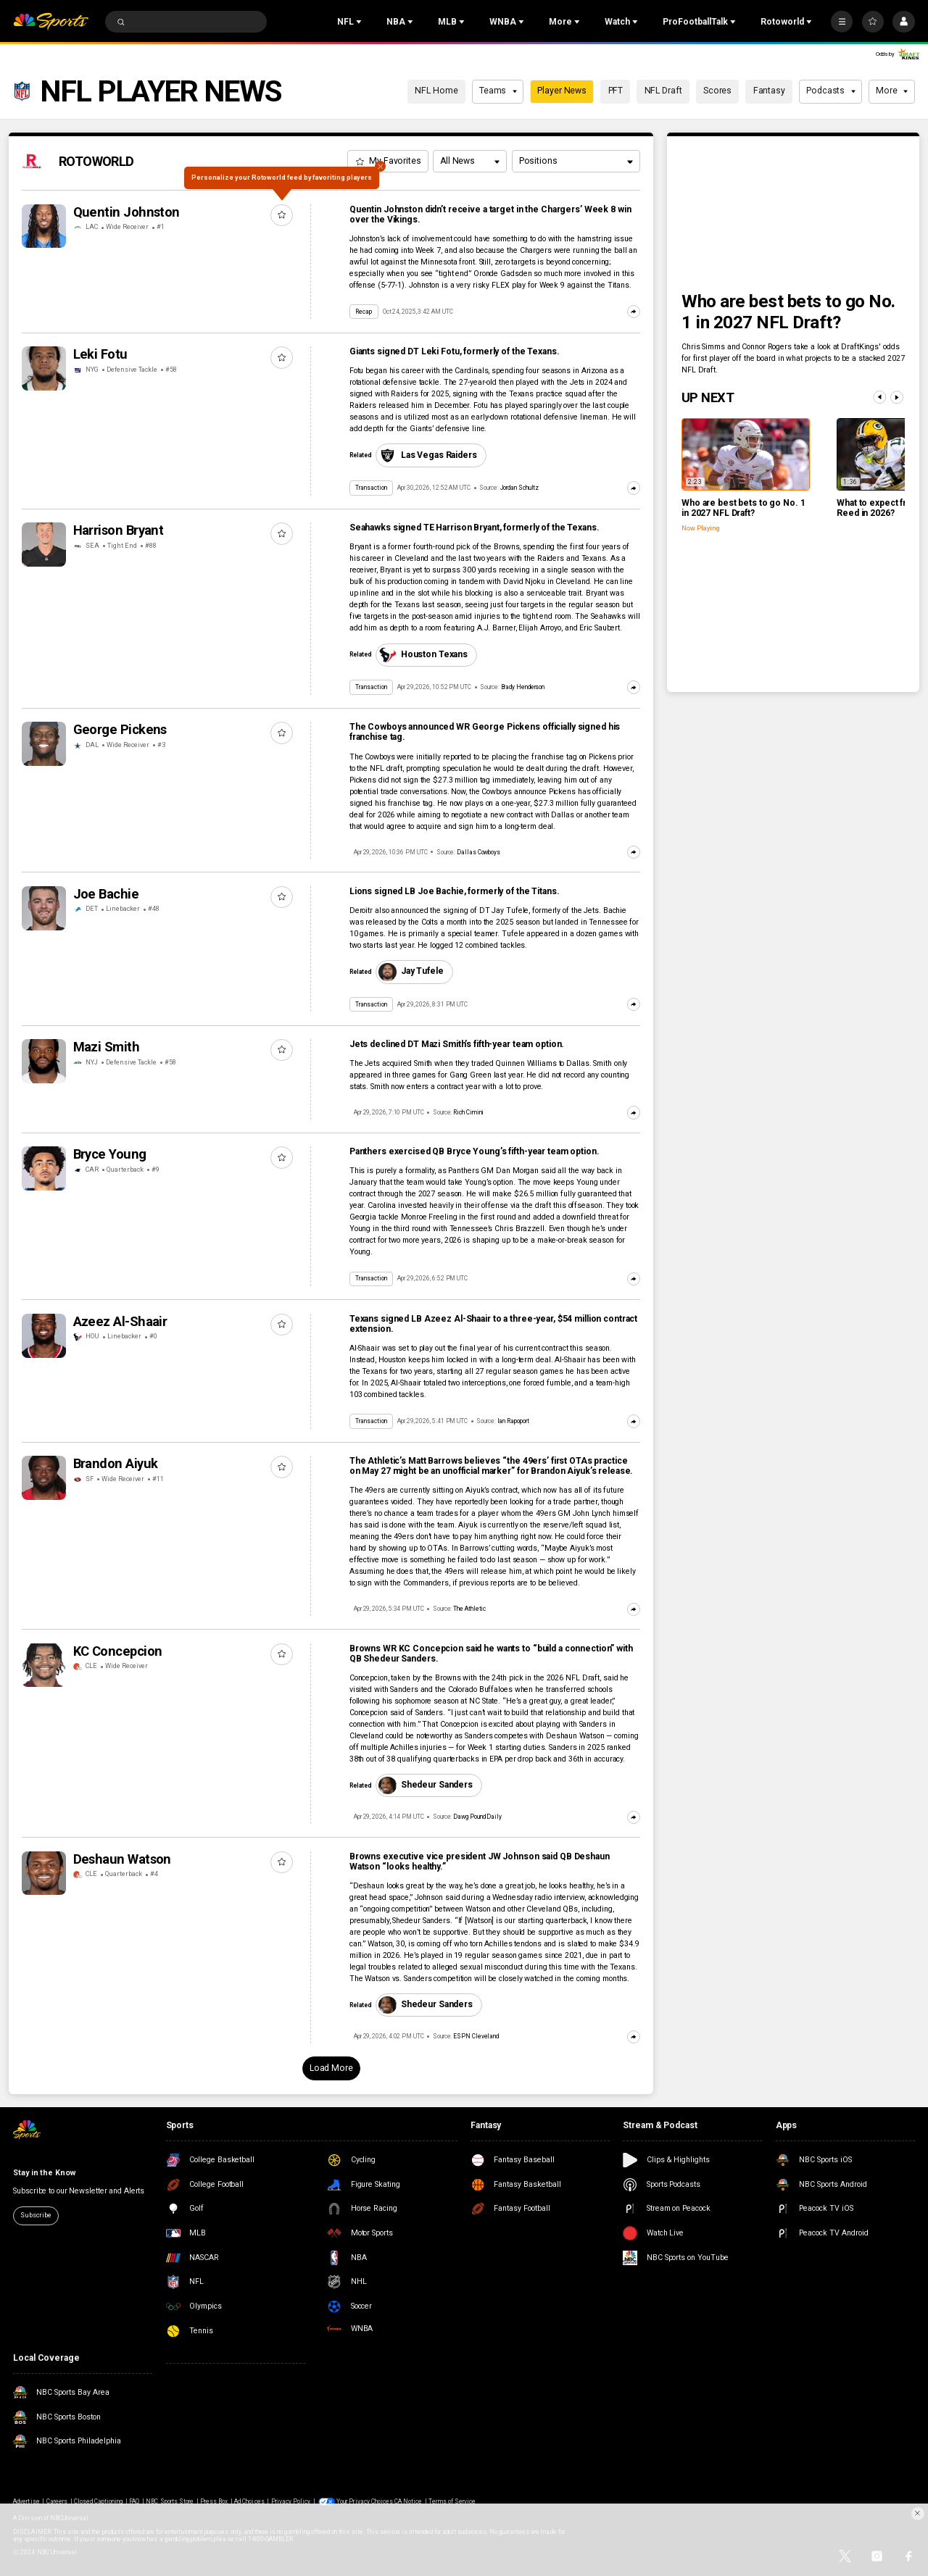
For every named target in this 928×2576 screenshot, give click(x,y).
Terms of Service (452, 2501)
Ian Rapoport (513, 1421)
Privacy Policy (291, 2501)
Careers (56, 2501)
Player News (562, 91)
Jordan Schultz (519, 487)
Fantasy (769, 91)
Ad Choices (249, 2501)
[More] (842, 22)
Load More (331, 2068)
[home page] (50, 22)
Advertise (26, 2501)
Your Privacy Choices (364, 2501)
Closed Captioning (98, 2501)
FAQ (134, 2501)
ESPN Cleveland (476, 2036)
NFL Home (436, 91)
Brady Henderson (523, 687)
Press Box (214, 2501)
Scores (717, 91)
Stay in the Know (44, 2172)
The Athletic (469, 1608)
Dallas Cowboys (478, 852)
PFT (616, 91)
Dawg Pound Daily (477, 1816)
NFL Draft (663, 91)
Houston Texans (423, 655)
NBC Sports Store (170, 2501)
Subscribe (35, 2215)
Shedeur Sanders (425, 1785)
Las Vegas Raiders (427, 455)
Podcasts (831, 91)
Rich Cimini (468, 1112)
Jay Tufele (410, 971)
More (892, 91)
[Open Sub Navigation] (360, 22)
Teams (498, 91)
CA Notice (408, 2501)
